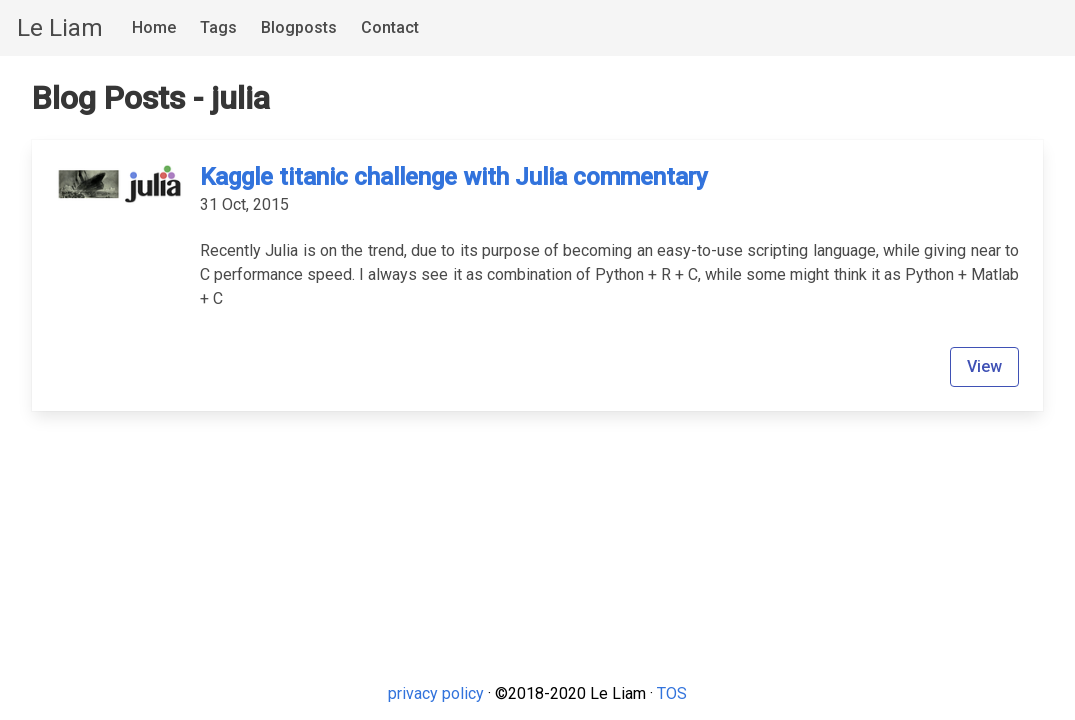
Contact (390, 27)
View (984, 366)
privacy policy (436, 693)
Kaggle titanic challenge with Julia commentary (454, 177)
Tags (218, 27)
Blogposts (299, 27)
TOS (672, 693)
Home (154, 27)
